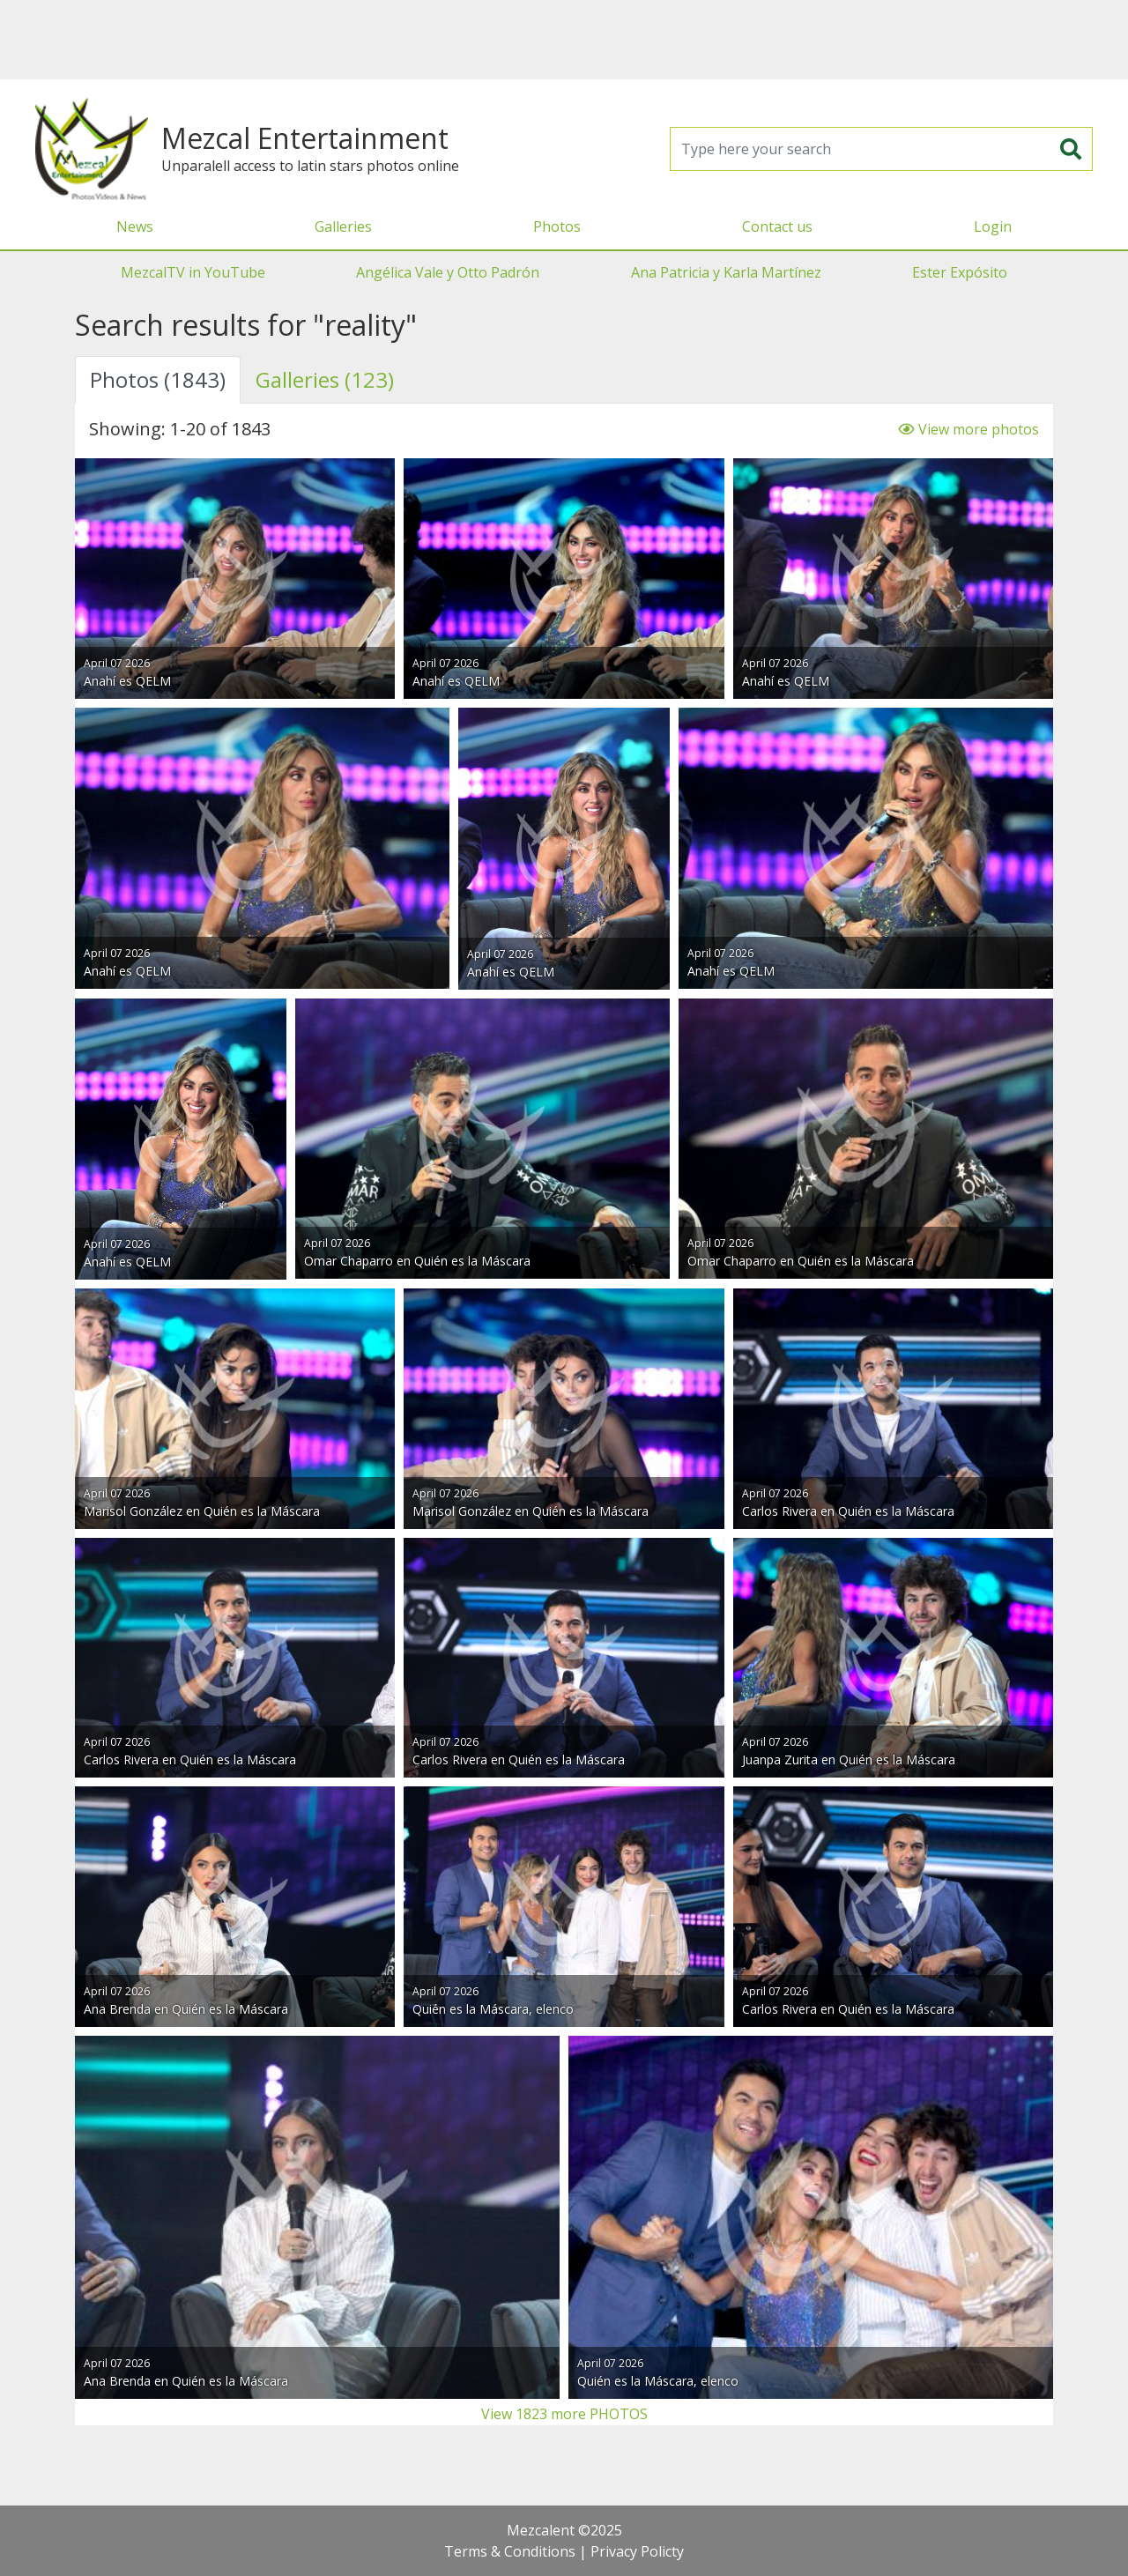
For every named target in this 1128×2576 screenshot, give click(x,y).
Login (993, 226)
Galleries (343, 226)
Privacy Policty (637, 2551)
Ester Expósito (959, 272)
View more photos (968, 429)
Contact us (777, 226)
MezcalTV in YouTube (193, 272)
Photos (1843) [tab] (158, 379)
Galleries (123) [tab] (325, 379)
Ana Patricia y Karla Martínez (726, 272)
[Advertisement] (564, 39)
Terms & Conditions (509, 2551)
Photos (557, 226)
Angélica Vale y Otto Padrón (447, 272)
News (134, 226)
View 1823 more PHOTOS (564, 2414)
